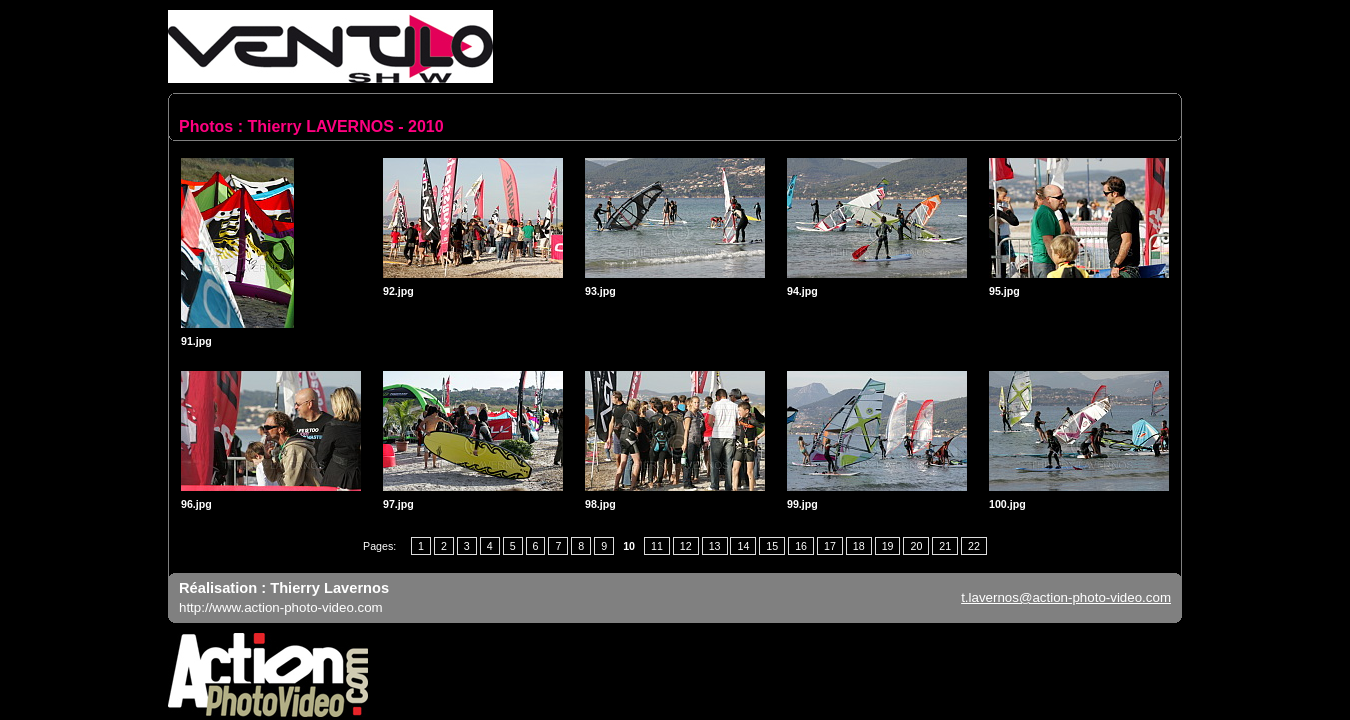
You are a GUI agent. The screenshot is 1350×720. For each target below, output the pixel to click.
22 (974, 546)
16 (801, 546)
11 (657, 546)
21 (945, 546)
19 (888, 546)
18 (859, 546)
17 (830, 546)
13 (715, 546)
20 (916, 546)
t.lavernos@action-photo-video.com (1066, 597)
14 (743, 546)
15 (772, 546)
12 (686, 546)
